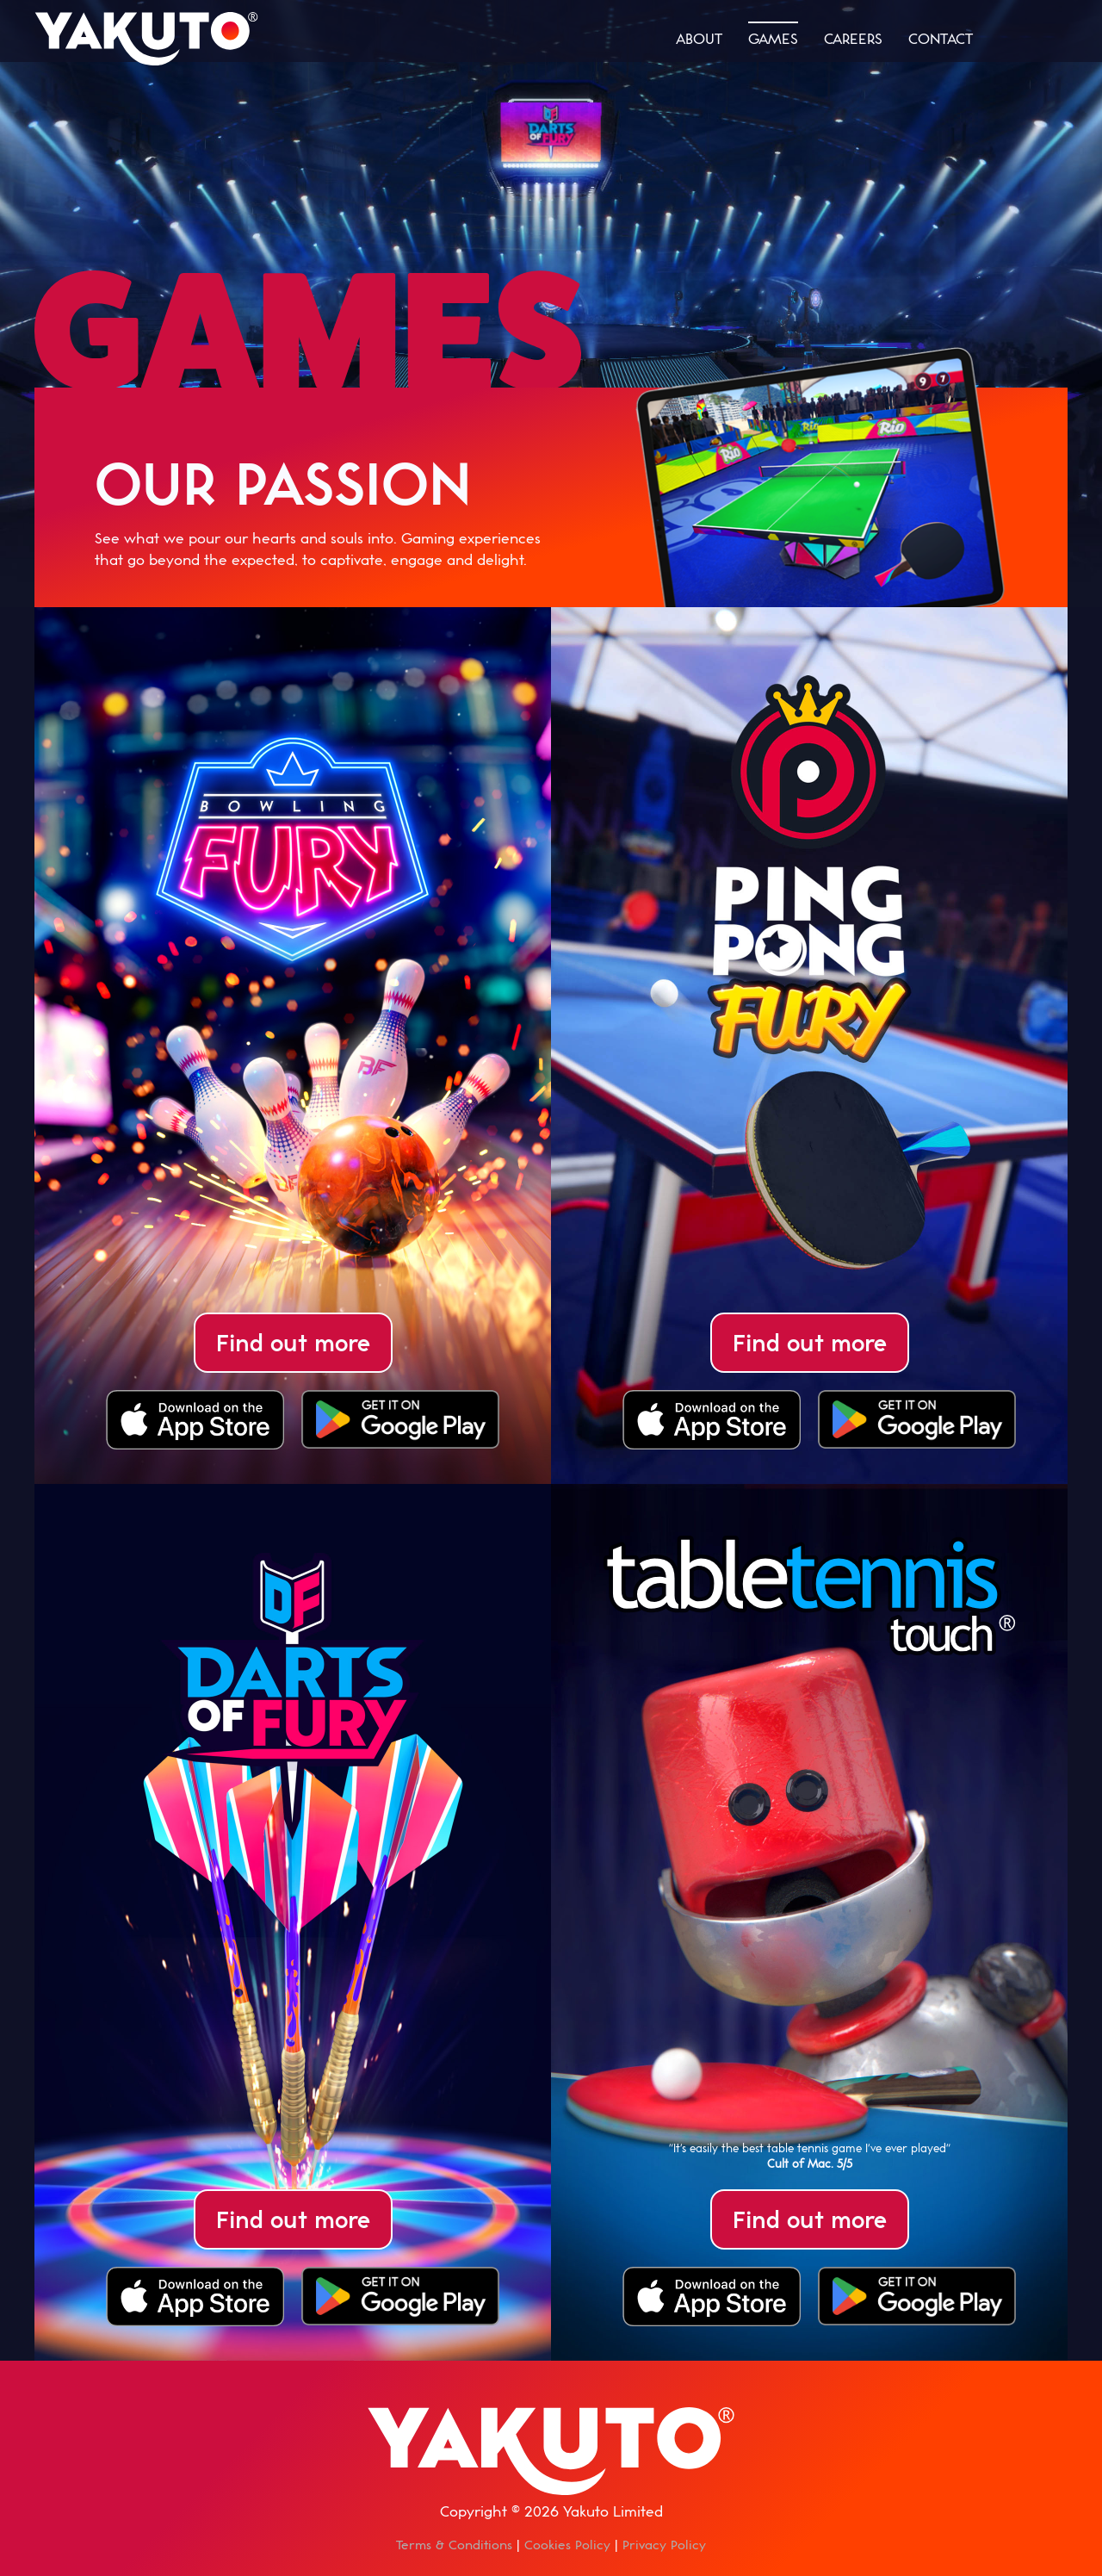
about (699, 38)
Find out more (293, 1342)
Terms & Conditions (454, 2544)
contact (940, 38)
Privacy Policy (664, 2544)
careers (853, 38)
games (773, 38)
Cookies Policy (567, 2544)
